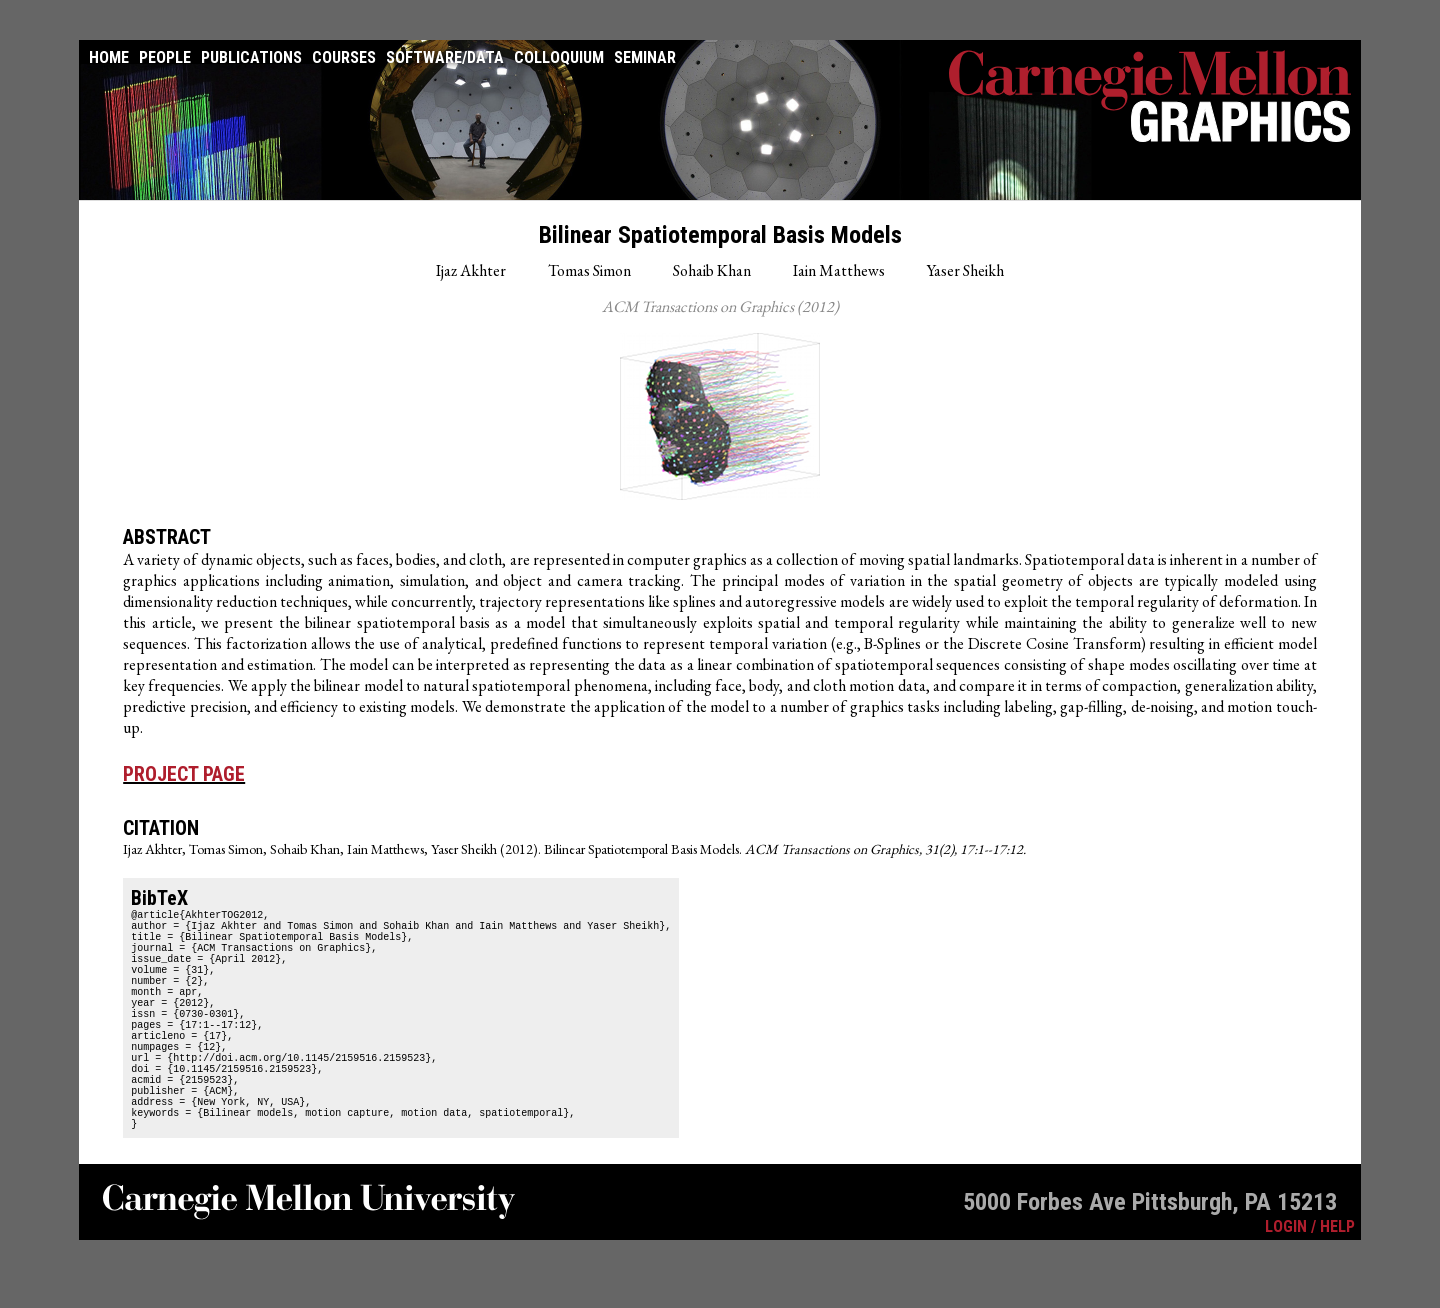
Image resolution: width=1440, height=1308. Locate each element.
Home (109, 57)
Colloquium (559, 57)
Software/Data (445, 57)
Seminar (645, 57)
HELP (1337, 1286)
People (165, 57)
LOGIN (1286, 1286)
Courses (344, 57)
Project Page (184, 774)
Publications (251, 57)
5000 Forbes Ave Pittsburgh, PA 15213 (1150, 1262)
